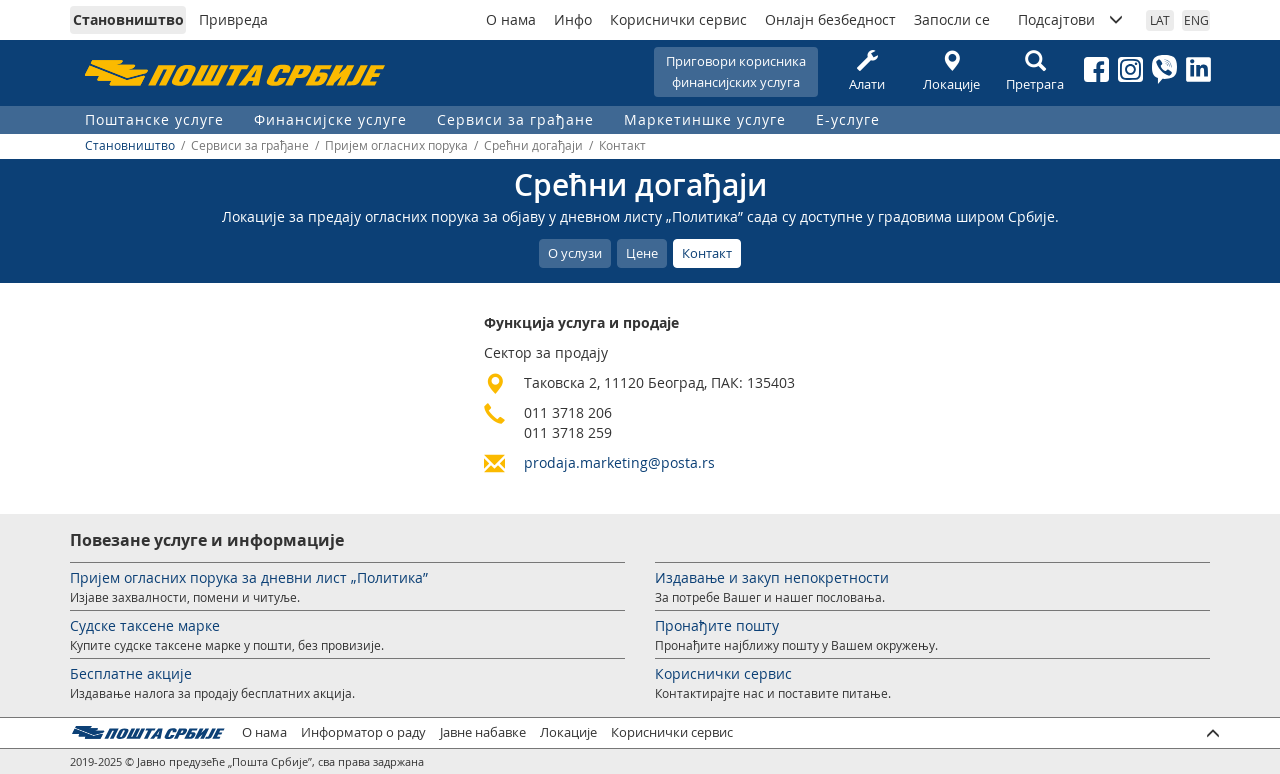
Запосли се (952, 19)
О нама (511, 19)
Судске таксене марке (145, 625)
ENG (1196, 20)
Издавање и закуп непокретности (772, 577)
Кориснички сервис (678, 19)
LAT (1160, 20)
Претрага (1035, 71)
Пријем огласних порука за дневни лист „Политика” (249, 577)
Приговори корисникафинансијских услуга (736, 71)
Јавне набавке (483, 732)
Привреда (233, 19)
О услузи (575, 253)
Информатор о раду (363, 732)
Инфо (573, 19)
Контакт (707, 253)
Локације (951, 71)
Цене (642, 253)
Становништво (128, 19)
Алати (867, 71)
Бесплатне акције (131, 673)
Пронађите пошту (717, 625)
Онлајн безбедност (830, 19)
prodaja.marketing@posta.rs (619, 462)
